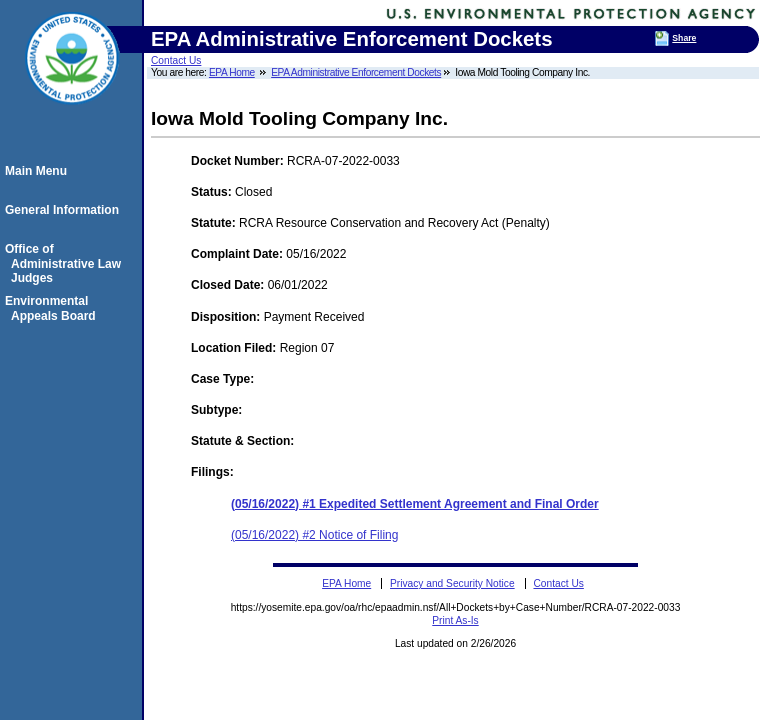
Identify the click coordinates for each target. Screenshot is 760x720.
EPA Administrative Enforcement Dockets (356, 72)
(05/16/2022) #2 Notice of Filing (314, 535)
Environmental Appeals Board (53, 308)
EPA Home (232, 72)
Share (684, 38)
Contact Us (176, 60)
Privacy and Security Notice (452, 583)
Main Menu (39, 171)
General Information (65, 210)
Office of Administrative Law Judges (66, 263)
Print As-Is (455, 620)
